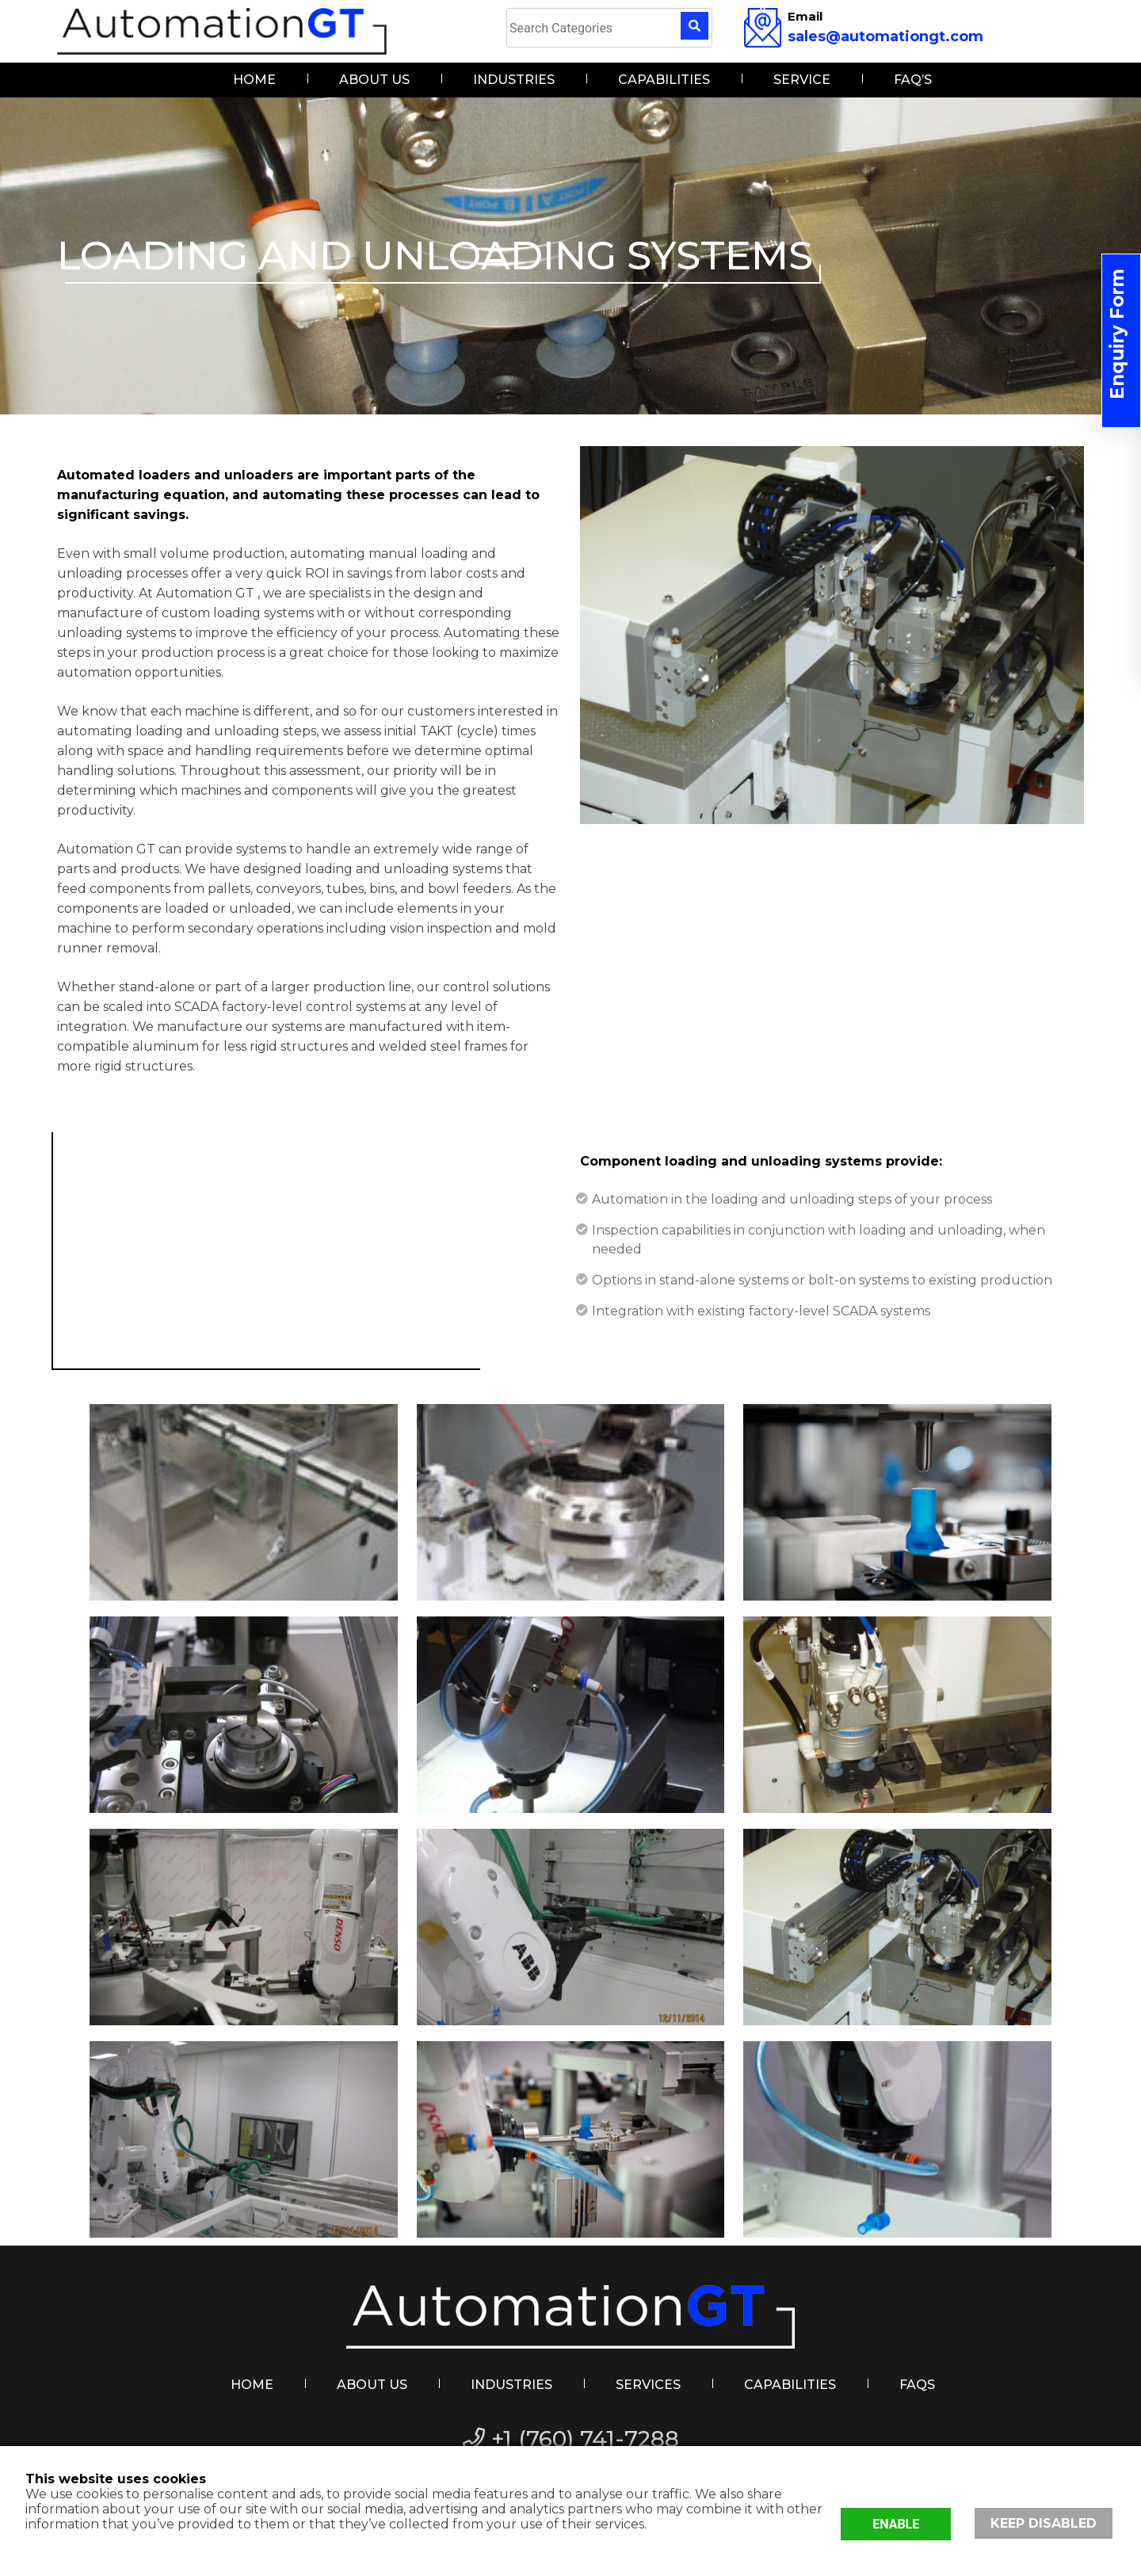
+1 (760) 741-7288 (571, 2438)
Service (801, 79)
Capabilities (664, 79)
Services (648, 2384)
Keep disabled (1047, 2523)
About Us (374, 79)
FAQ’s (913, 79)
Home (254, 79)
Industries (514, 79)
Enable (899, 2523)
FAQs (917, 2384)
